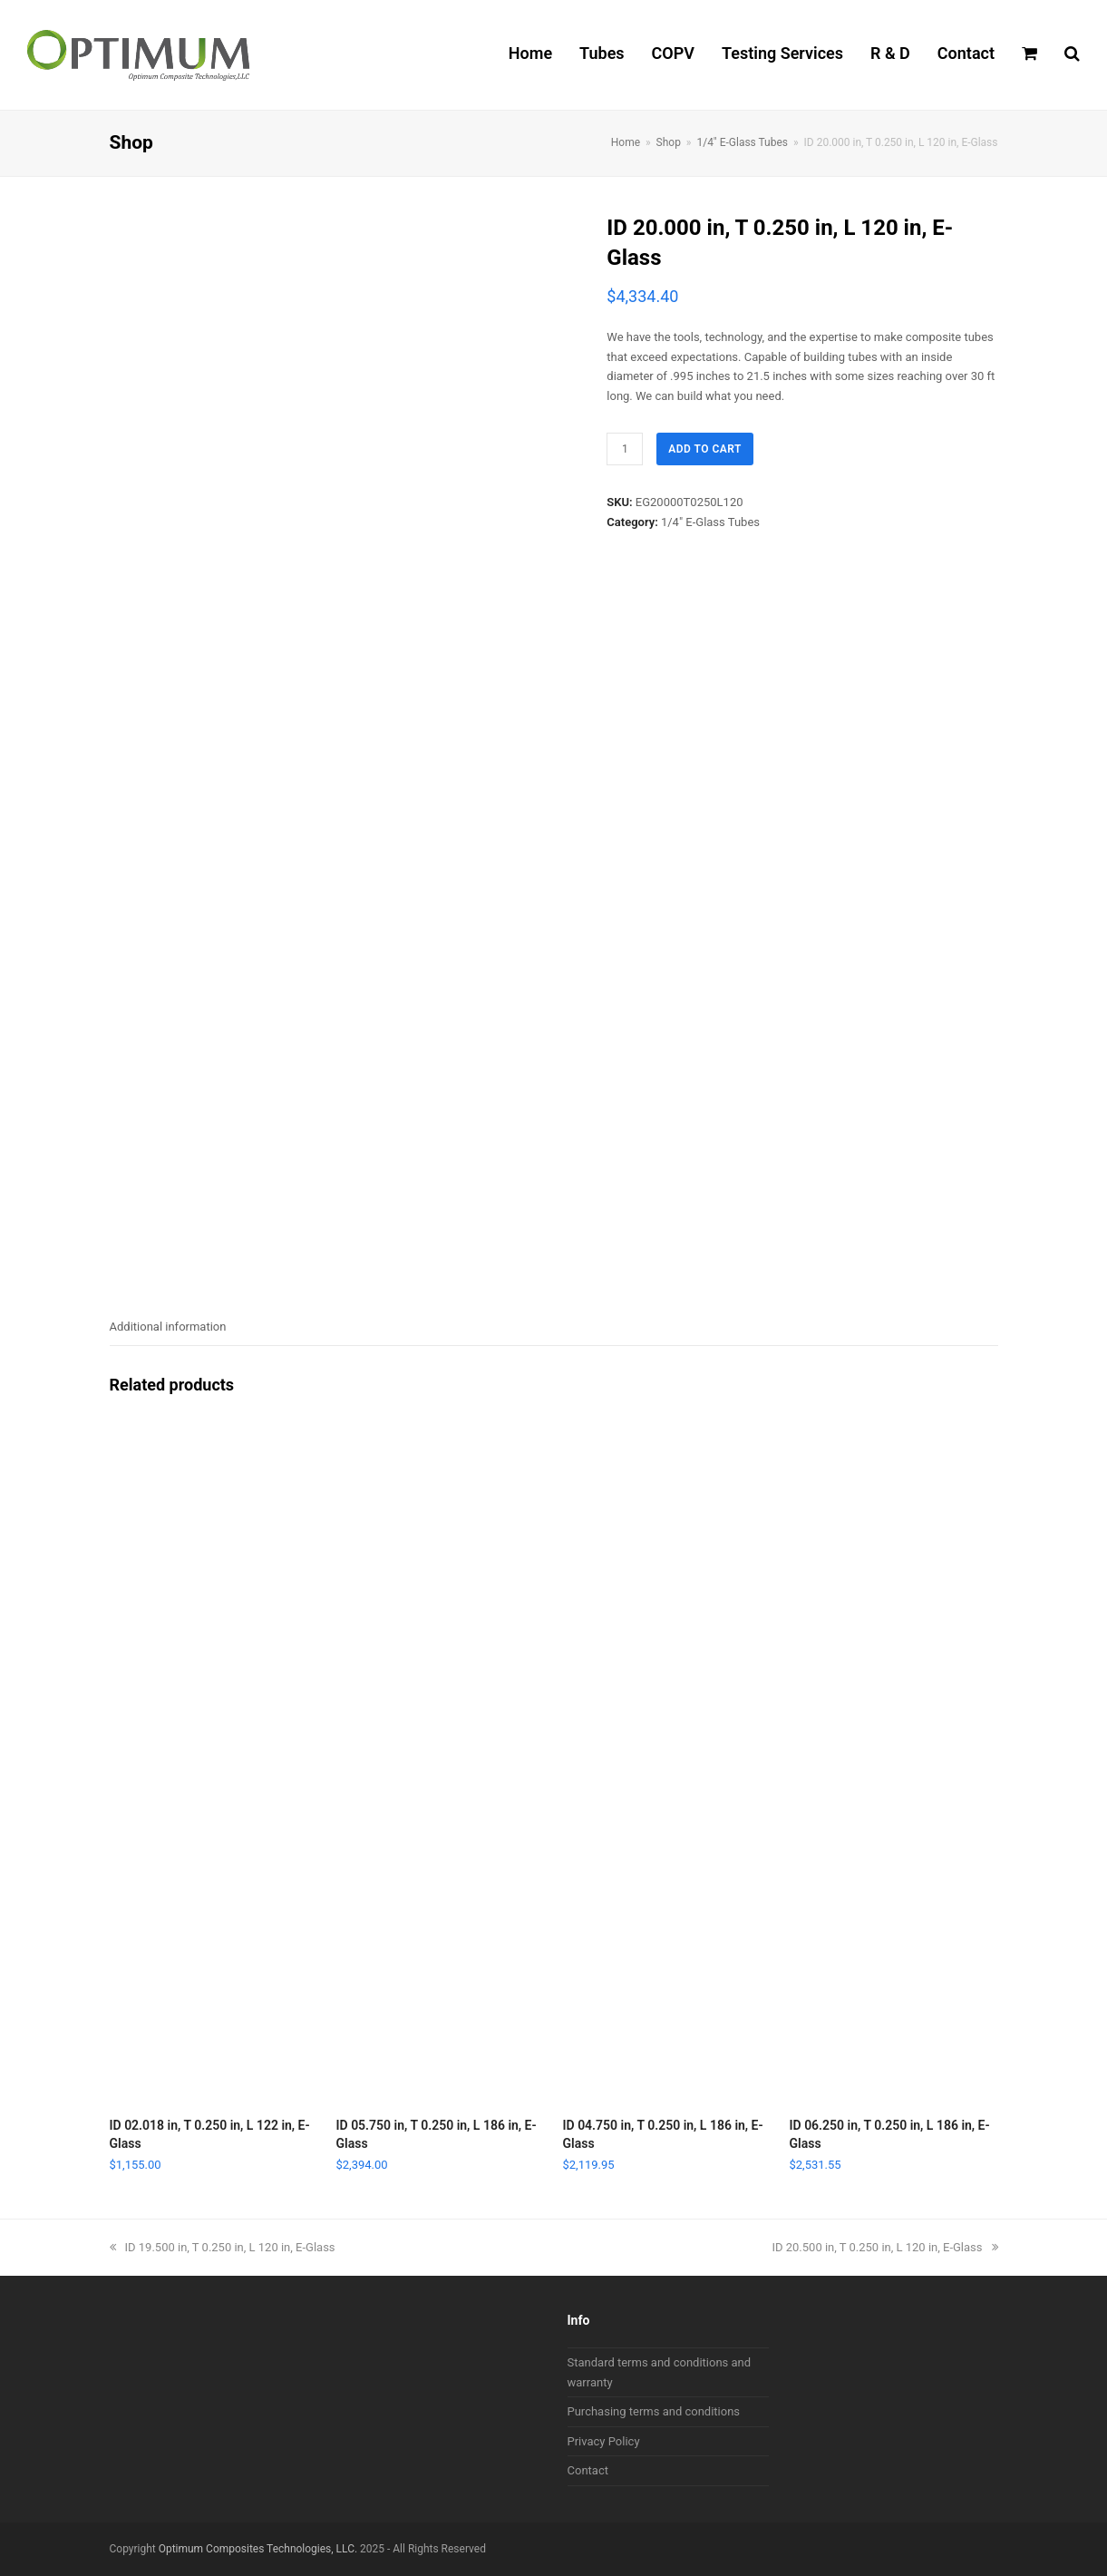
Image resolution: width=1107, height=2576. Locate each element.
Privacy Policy (604, 2441)
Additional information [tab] (168, 1326)
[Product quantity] (625, 449)
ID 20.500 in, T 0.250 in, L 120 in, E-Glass (884, 2247)
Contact (588, 2470)
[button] (1029, 55)
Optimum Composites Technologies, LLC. (258, 2548)
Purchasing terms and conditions (654, 2411)
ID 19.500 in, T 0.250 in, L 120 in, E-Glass (222, 2247)
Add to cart (705, 449)
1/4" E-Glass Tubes (710, 522)
